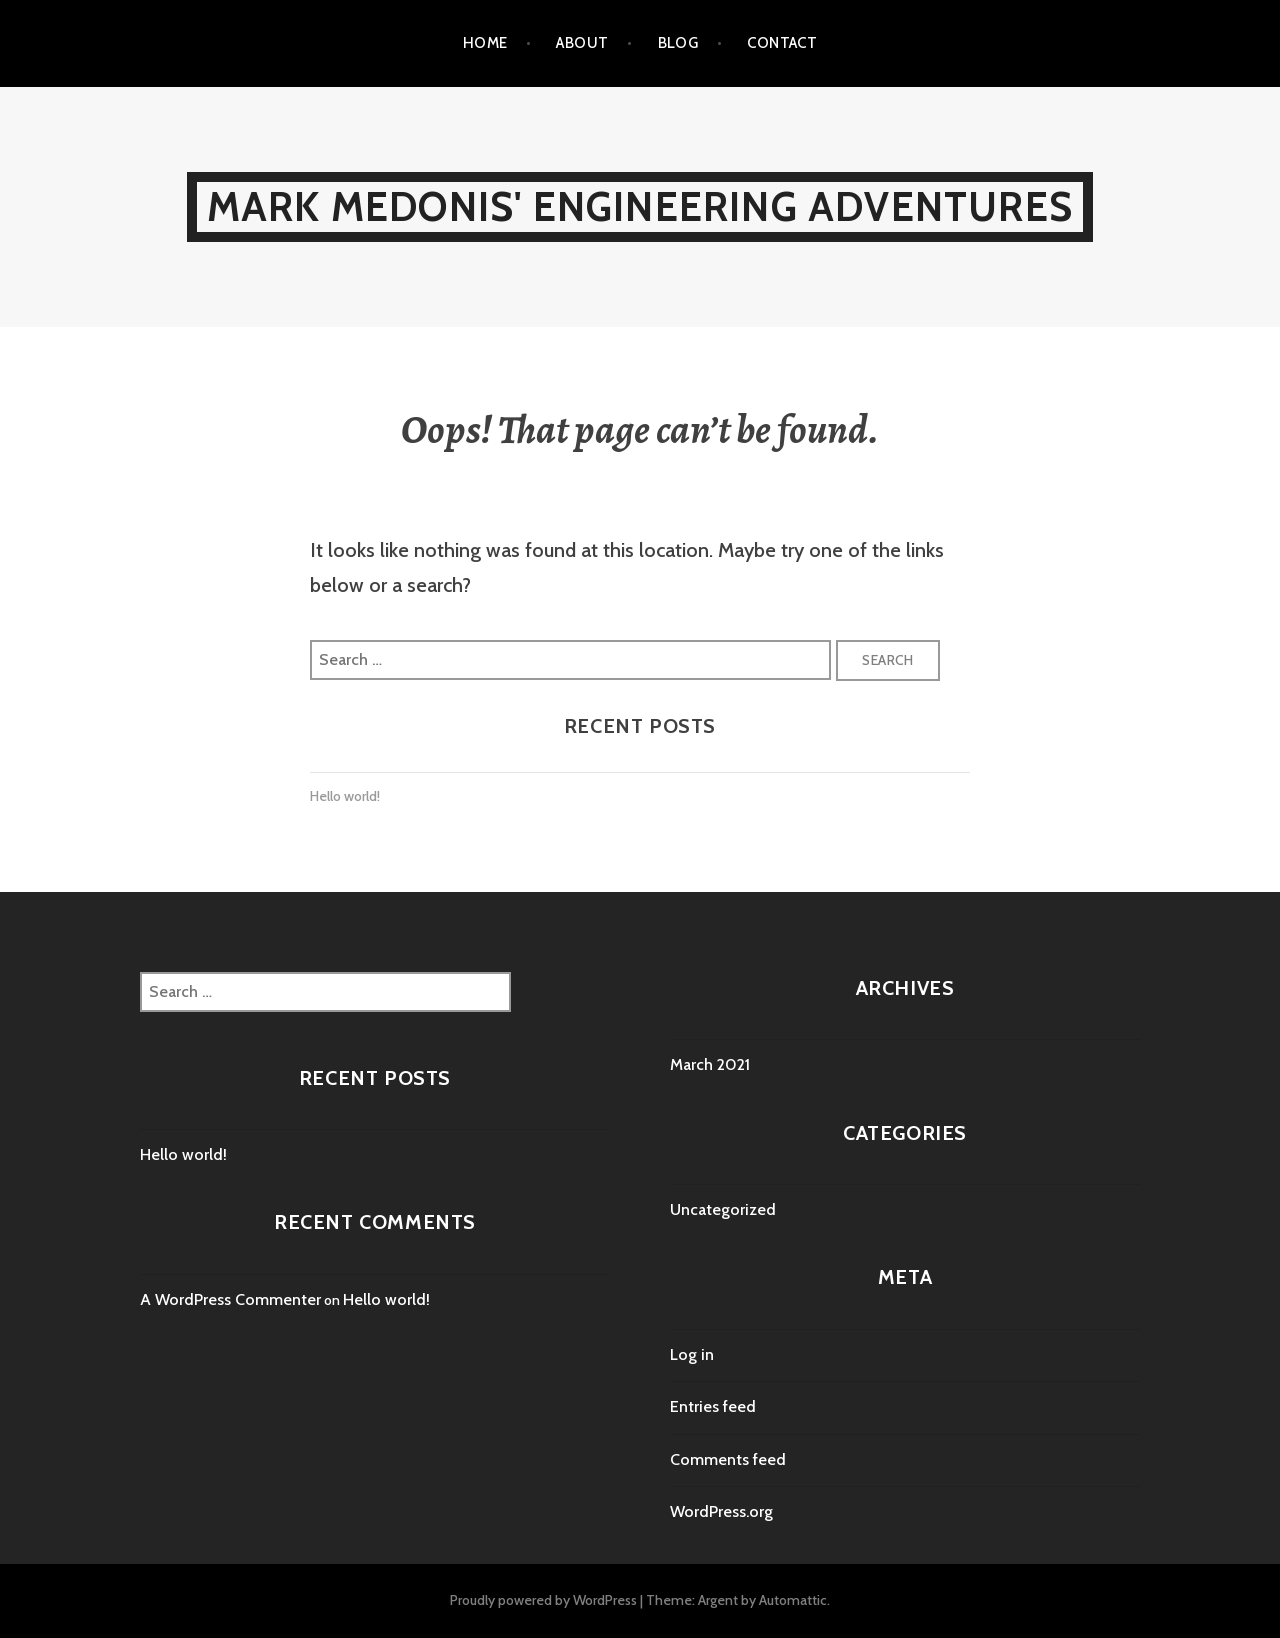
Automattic (793, 1600)
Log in (692, 1354)
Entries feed (713, 1406)
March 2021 (710, 1064)
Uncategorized (723, 1209)
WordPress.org (721, 1511)
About (582, 43)
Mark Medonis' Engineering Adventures (640, 206)
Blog (678, 43)
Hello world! (345, 796)
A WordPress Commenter (230, 1299)
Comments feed (728, 1459)
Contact (782, 43)
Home (485, 43)
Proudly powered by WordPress (543, 1600)
